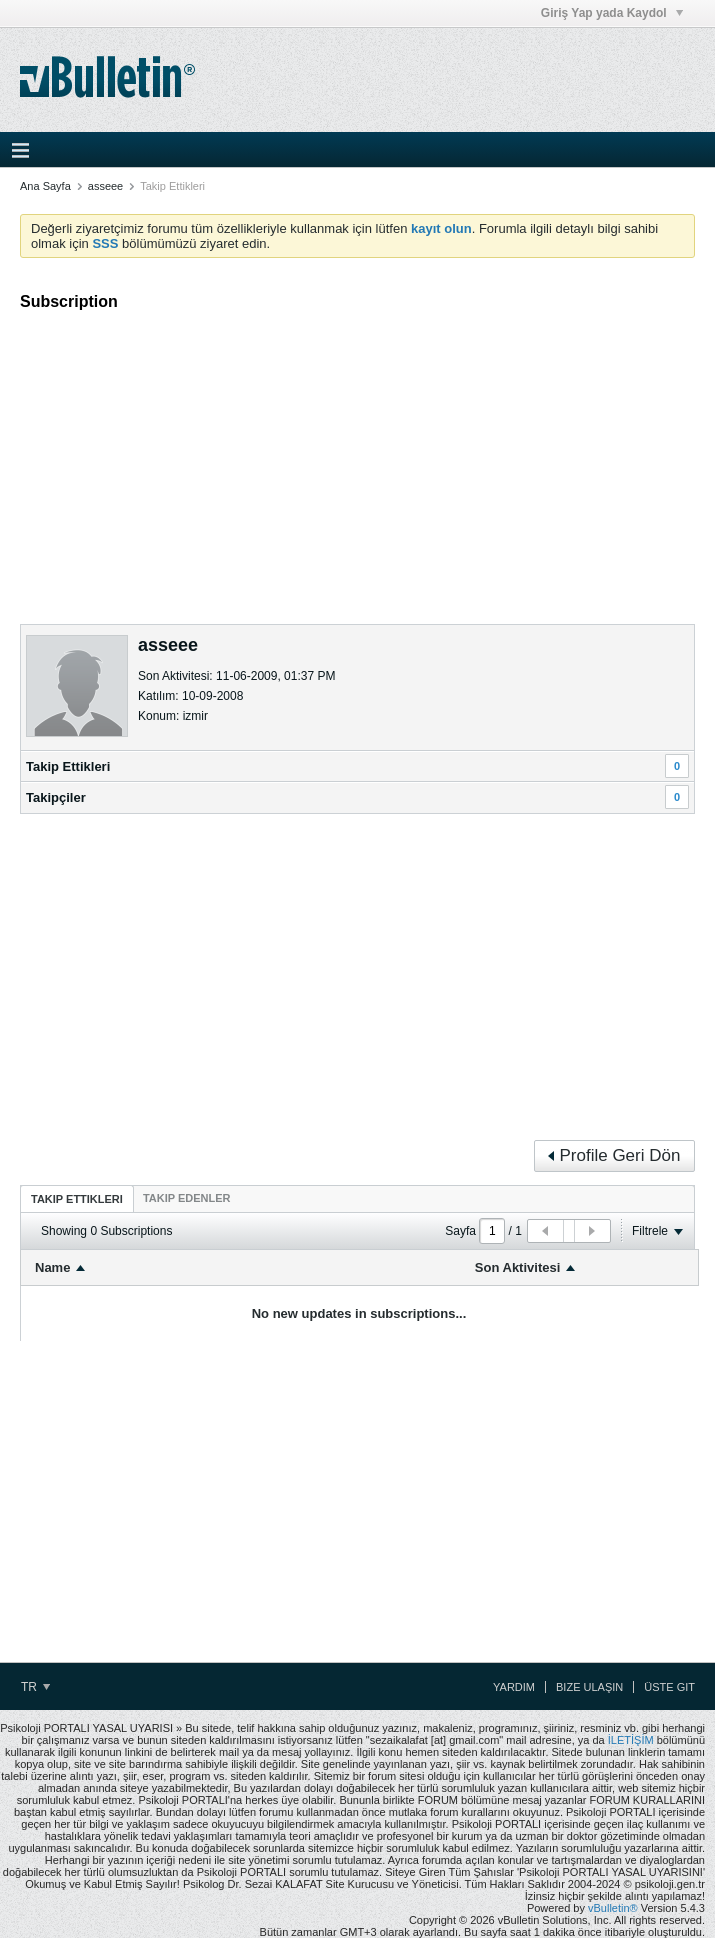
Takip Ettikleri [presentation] (77, 1199)
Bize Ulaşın (589, 1687)
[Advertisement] (357, 459)
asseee (105, 186)
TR (35, 1687)
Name (52, 1267)
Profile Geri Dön (614, 1155)
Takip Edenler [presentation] (187, 1198)
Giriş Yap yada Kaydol (612, 13)
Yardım (514, 1687)
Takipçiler (56, 797)
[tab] (77, 1198)
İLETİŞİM (631, 1740)
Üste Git (669, 1687)
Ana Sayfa (45, 186)
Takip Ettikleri (68, 766)
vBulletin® (613, 1908)
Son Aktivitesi (517, 1267)
